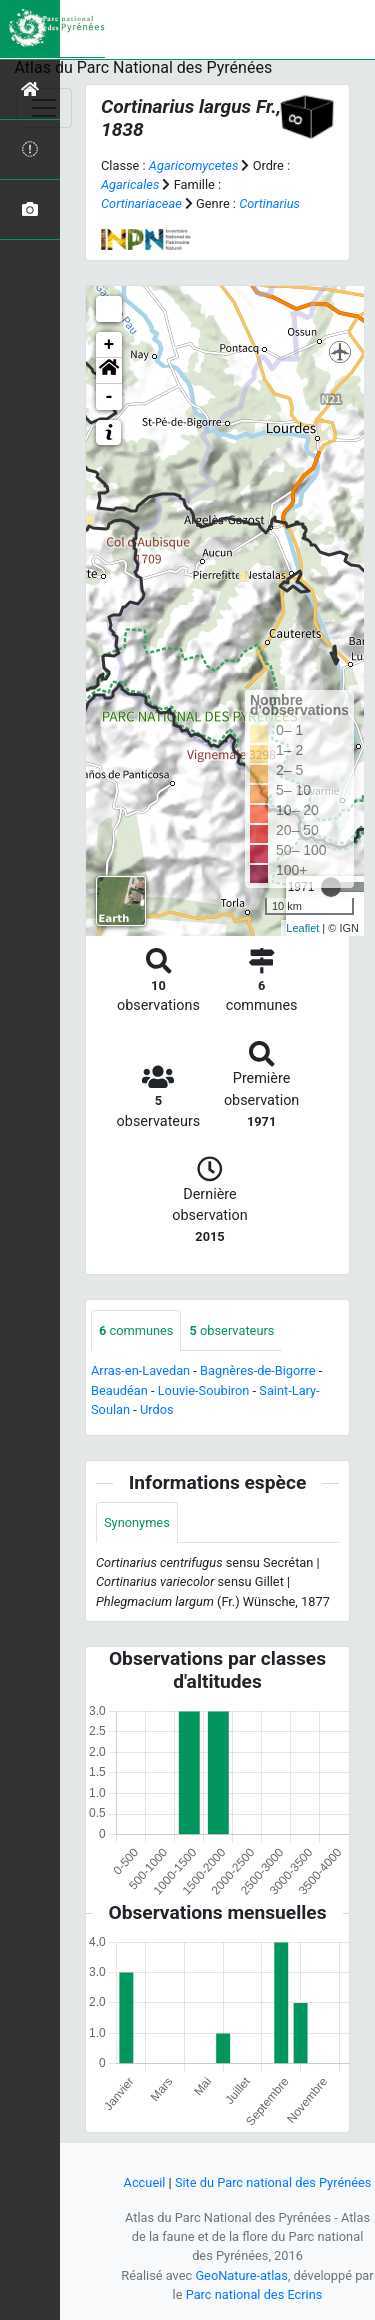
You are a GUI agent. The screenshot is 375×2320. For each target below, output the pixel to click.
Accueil (145, 2182)
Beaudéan (119, 1390)
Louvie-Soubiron (204, 1390)
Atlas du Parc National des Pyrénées (144, 67)
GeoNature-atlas (241, 2275)
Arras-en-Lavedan (140, 1370)
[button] (109, 371)
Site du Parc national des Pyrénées (273, 2182)
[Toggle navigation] (44, 108)
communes (136, 1330)
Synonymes (137, 1522)
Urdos (157, 1409)
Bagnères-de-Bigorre (258, 1370)
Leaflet (302, 928)
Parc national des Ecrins (254, 2294)
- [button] (109, 397)
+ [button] (109, 345)
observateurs (231, 1330)
